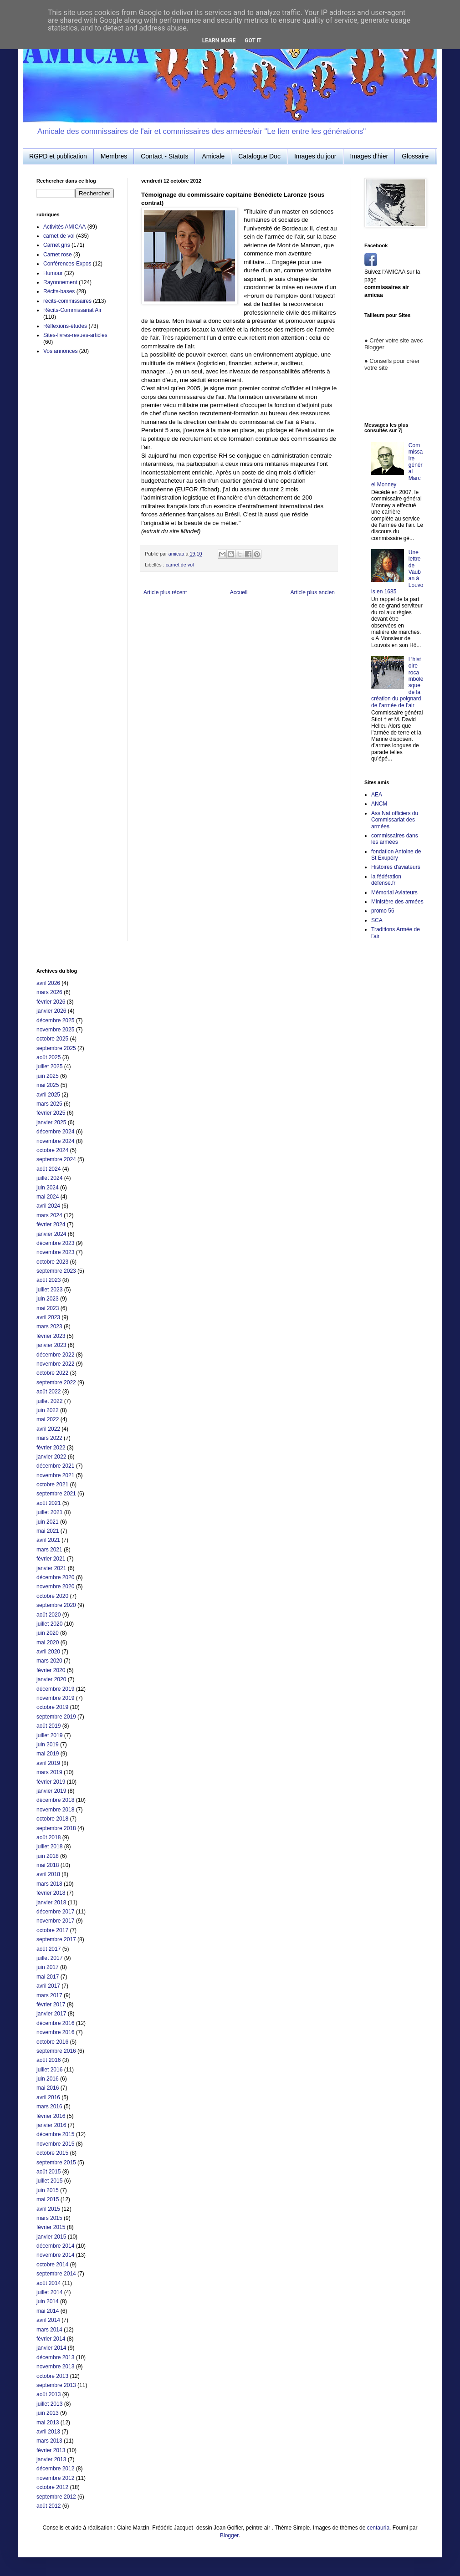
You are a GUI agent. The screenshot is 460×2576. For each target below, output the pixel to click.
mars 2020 (49, 1661)
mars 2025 (49, 1104)
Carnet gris (56, 245)
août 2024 (48, 1169)
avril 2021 (48, 1540)
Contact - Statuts (164, 156)
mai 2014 (47, 2311)
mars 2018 (49, 1884)
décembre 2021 (55, 1466)
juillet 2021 (49, 1512)
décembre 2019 (55, 1689)
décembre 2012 (55, 2468)
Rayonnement (60, 282)
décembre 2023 (55, 1243)
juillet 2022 (49, 1401)
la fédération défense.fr (386, 879)
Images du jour (315, 156)
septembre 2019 (56, 1717)
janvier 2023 (51, 1345)
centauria (378, 2528)
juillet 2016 (49, 2069)
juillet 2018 (49, 1846)
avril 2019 (48, 1763)
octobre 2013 (52, 2376)
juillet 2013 (49, 2404)
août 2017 (48, 1949)
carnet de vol (180, 564)
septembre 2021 (56, 1493)
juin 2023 (47, 1299)
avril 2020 (48, 1651)
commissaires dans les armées (394, 838)
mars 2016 (49, 2106)
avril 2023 (48, 1317)
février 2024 (50, 1224)
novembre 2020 (55, 1586)
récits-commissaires (67, 301)
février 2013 (50, 2450)
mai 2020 (47, 1642)
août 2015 (48, 2171)
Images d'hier (369, 156)
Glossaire (415, 156)
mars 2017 (49, 1995)
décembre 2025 (55, 1020)
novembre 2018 (55, 1809)
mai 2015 (47, 2199)
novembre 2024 (55, 1141)
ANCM (379, 804)
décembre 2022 (55, 1355)
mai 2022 (47, 1419)
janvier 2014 (51, 2348)
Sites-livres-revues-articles (75, 335)
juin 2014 (47, 2301)
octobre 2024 (52, 1150)
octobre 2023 (52, 1262)
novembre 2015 (55, 2144)
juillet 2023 (49, 1289)
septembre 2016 (56, 2051)
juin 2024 (47, 1187)
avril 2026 (48, 983)
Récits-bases (59, 291)
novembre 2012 (55, 2478)
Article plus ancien (313, 592)
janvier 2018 (51, 1902)
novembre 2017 (55, 1921)
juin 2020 (47, 1633)
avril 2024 (48, 1206)
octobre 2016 (52, 2042)
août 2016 (48, 2060)
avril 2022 (48, 1429)
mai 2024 (47, 1197)
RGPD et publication (58, 156)
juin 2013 (47, 2413)
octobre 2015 (52, 2153)
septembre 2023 (56, 1271)
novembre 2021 (55, 1475)
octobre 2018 (52, 1819)
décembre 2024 (55, 1131)
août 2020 (48, 1615)
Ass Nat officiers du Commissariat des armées (394, 820)
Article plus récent (165, 592)
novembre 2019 (55, 1698)
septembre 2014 (56, 2273)
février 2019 (50, 1782)
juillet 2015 (49, 2181)
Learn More (219, 40)
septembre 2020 (56, 1605)
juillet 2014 (49, 2292)
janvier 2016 (51, 2125)
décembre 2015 (55, 2134)
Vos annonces (60, 351)
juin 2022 (47, 1410)
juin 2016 (47, 2079)
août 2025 (48, 1057)
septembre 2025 (56, 1048)
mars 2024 (49, 1215)
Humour (53, 273)
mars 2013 (49, 2441)
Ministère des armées (397, 901)
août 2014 (48, 2283)
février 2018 (50, 1893)
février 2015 (50, 2227)
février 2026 (50, 1002)
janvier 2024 (51, 1234)
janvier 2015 (51, 2237)
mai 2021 (47, 1531)
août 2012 (48, 2506)
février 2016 (50, 2116)
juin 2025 (47, 1076)
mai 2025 (47, 1085)
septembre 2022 (56, 1382)
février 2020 (50, 1670)
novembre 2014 (55, 2255)
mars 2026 (49, 992)
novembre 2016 (55, 2032)
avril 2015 (48, 2209)
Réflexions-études (65, 326)
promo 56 (382, 911)
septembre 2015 (56, 2162)
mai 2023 (47, 1308)
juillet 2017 (49, 1958)
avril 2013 (48, 2431)
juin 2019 (47, 1744)
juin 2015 (47, 2190)
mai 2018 (47, 1865)
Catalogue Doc (259, 156)
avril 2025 (48, 1095)
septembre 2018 (56, 1828)
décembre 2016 (55, 2023)
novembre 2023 (55, 1252)
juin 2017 (47, 1967)
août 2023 (48, 1280)
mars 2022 (49, 1438)
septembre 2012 (56, 2497)
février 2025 (50, 1113)
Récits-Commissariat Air (72, 310)
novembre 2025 (55, 1029)
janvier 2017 (51, 2013)
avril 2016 (48, 2097)
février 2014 (50, 2339)
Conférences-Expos (67, 263)
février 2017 (50, 2004)
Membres (114, 156)
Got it (253, 40)
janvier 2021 (51, 1568)
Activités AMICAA (64, 227)
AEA (376, 794)
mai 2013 (47, 2422)
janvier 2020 (51, 1679)
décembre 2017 (55, 1911)
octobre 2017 (52, 1930)
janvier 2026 (51, 1011)
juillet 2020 (49, 1624)
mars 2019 (49, 1772)
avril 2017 (48, 1986)
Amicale (213, 156)
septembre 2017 (56, 1939)
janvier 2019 (51, 1791)
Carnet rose (57, 254)
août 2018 (48, 1837)
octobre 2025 (52, 1039)
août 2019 (48, 1726)
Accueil (239, 592)
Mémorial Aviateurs (394, 892)
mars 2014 (49, 2329)
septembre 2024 (56, 1159)
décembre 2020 (55, 1577)
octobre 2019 (52, 1707)
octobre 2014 (52, 2264)
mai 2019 (47, 1753)
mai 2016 (47, 2088)
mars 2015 (49, 2218)
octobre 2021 (52, 1484)
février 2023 (50, 1336)
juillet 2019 (49, 1735)
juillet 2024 (49, 1178)
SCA (377, 920)
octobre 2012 (52, 2487)
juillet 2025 (49, 1066)
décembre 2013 (55, 2357)
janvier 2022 (51, 1457)
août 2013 (48, 2394)
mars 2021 (49, 1549)
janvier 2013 (51, 2459)
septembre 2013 (56, 2385)
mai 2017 (47, 1977)
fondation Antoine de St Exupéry (396, 854)
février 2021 (50, 1559)
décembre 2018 (55, 1800)
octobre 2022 (52, 1373)
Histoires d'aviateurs (395, 867)
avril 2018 (48, 1874)
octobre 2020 (52, 1596)
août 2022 (48, 1391)
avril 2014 (48, 2320)
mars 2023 (49, 1326)
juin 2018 (47, 1856)
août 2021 (48, 1503)
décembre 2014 (55, 2246)
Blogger (229, 2535)
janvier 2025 (51, 1122)
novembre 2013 (55, 2366)
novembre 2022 (55, 1364)
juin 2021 (47, 1522)
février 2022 (50, 1447)
